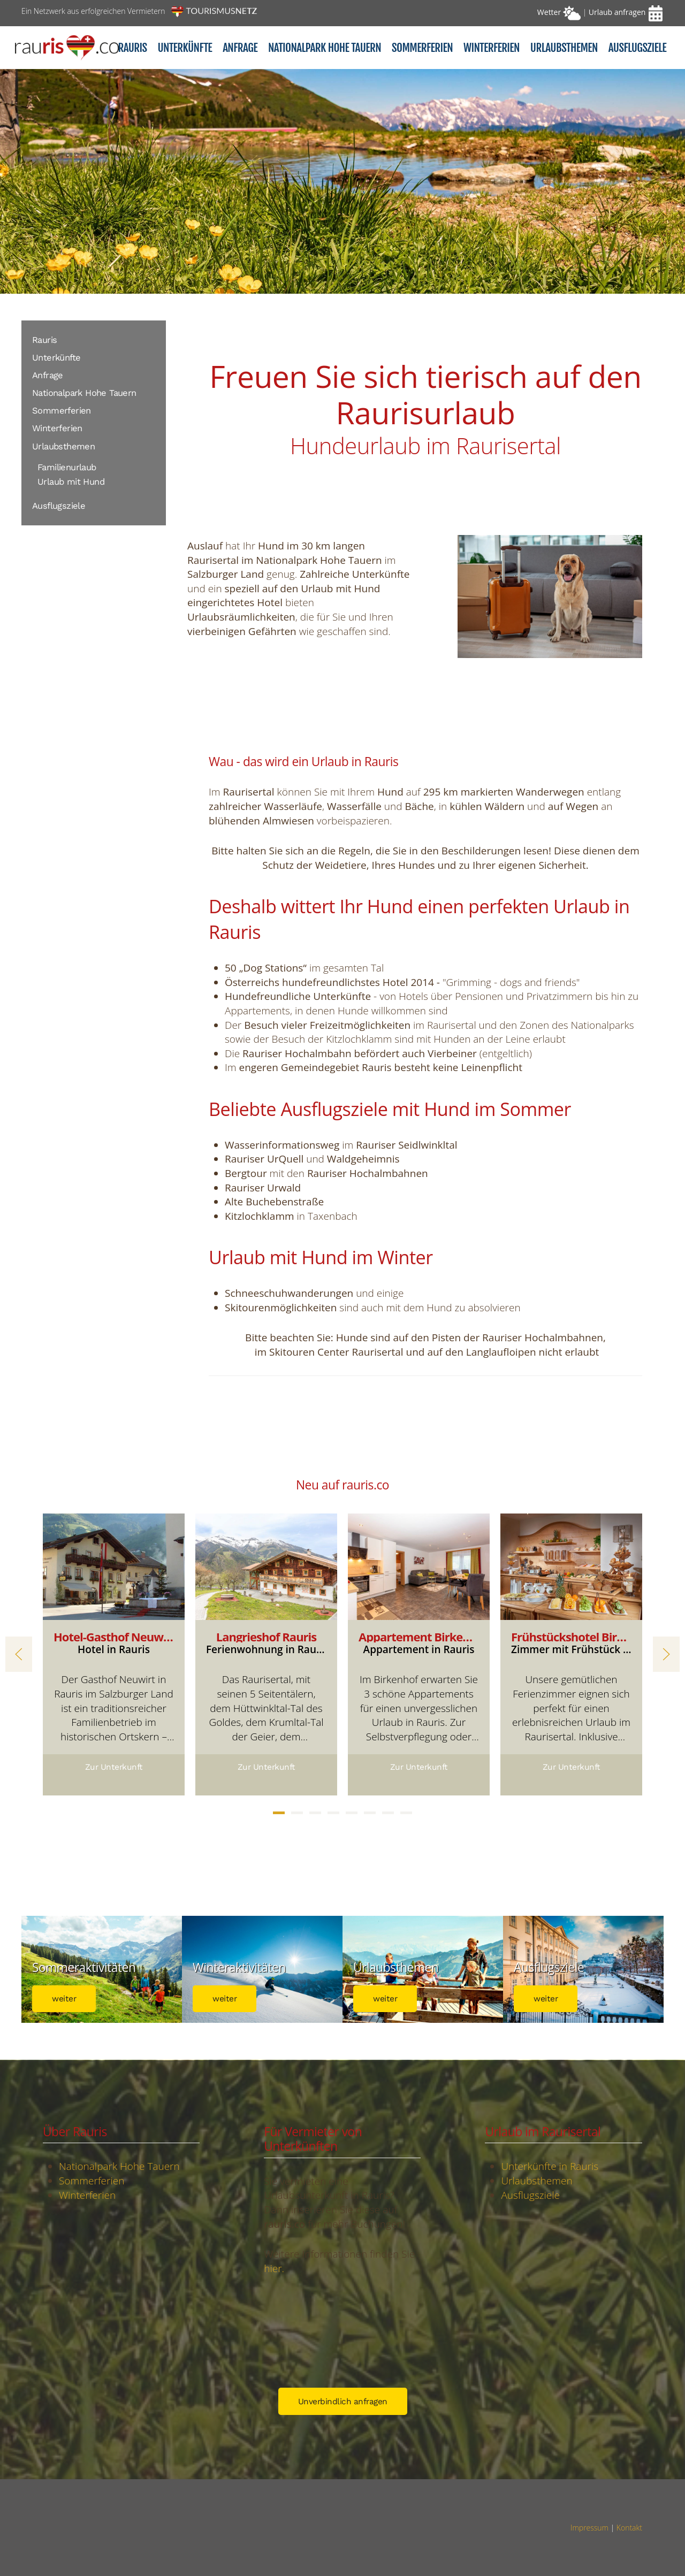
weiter (64, 1999)
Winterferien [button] (491, 48)
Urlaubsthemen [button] (564, 48)
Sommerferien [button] (422, 48)
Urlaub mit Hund (70, 482)
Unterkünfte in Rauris (549, 2166)
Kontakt (629, 2528)
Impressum (589, 2528)
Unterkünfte (56, 358)
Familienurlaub (66, 467)
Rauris (132, 48)
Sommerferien (61, 411)
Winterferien (57, 428)
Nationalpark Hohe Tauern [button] (324, 48)
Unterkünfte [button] (185, 48)
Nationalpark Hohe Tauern (84, 393)
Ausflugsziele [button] (637, 48)
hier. (274, 2268)
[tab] (279, 1812)
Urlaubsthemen (63, 446)
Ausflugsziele (58, 506)
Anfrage (240, 48)
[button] (18, 1654)
